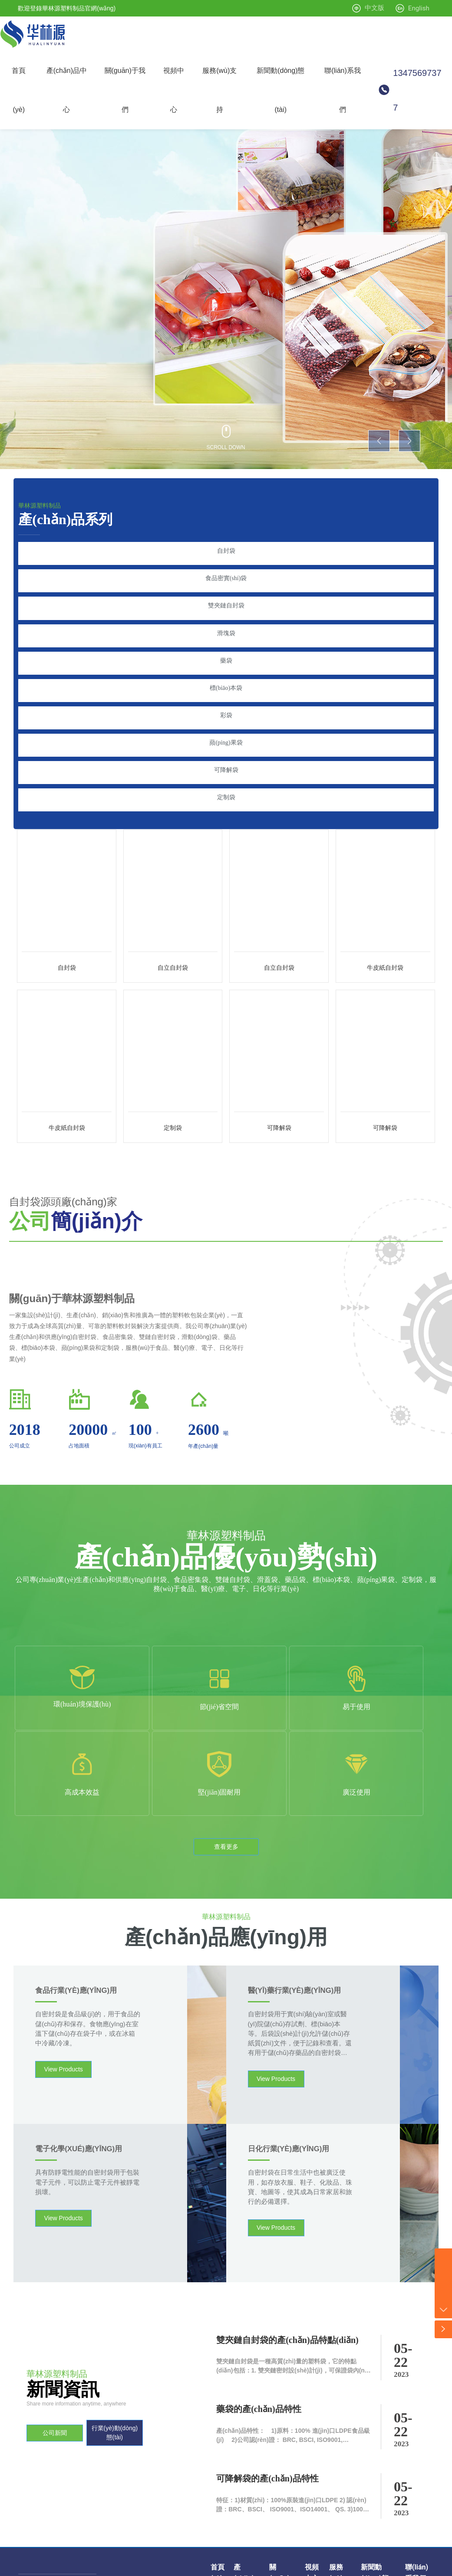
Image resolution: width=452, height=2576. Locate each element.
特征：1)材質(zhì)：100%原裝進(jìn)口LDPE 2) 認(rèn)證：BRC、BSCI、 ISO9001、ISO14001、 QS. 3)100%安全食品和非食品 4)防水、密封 (292, 2376)
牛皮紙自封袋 (385, 919)
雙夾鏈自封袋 (226, 596)
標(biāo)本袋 (226, 663)
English (418, 8)
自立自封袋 (173, 919)
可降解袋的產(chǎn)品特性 (267, 2345)
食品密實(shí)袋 (226, 573)
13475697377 (417, 90)
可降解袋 (226, 731)
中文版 (374, 8)
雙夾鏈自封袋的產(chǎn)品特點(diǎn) (287, 2205)
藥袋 (226, 641)
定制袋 (226, 754)
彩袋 (226, 686)
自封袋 (226, 551)
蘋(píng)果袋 (225, 709)
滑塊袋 (226, 618)
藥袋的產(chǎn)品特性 (258, 2275)
